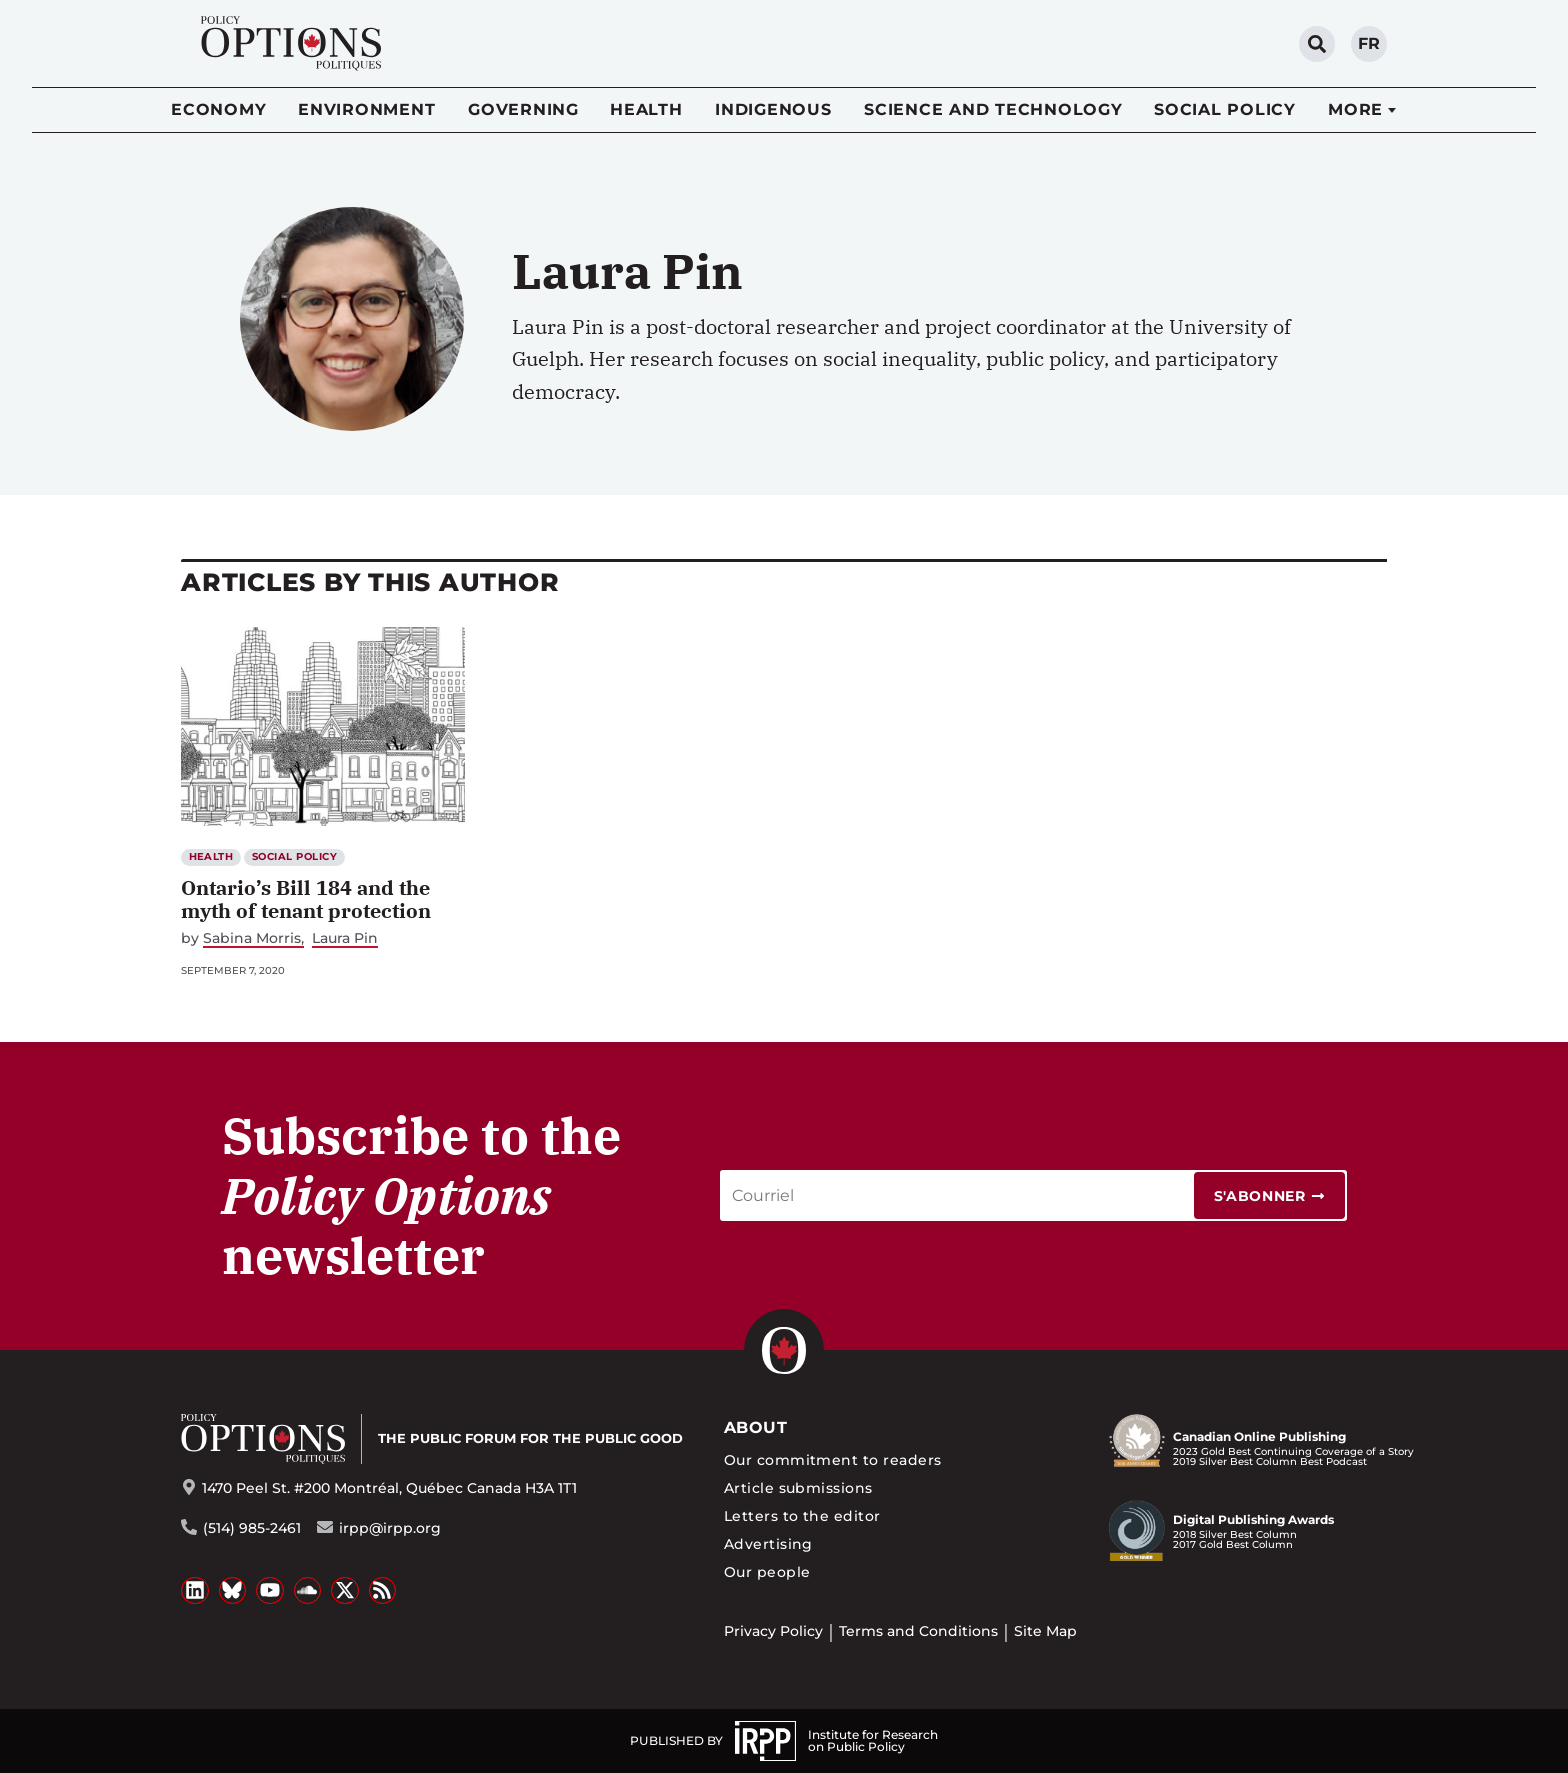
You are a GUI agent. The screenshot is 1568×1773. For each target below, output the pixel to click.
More (1355, 109)
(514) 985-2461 (252, 1528)
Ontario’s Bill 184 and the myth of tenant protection (306, 899)
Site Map (1045, 1631)
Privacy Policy (773, 1631)
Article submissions (798, 1488)
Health (646, 109)
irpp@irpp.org (390, 1528)
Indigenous (773, 109)
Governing (523, 109)
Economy (218, 109)
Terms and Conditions (918, 1631)
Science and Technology (993, 109)
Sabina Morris (252, 938)
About (755, 1427)
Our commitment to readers (833, 1460)
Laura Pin (345, 938)
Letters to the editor (802, 1516)
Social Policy (1225, 109)
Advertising (768, 1544)
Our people (767, 1572)
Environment (366, 109)
